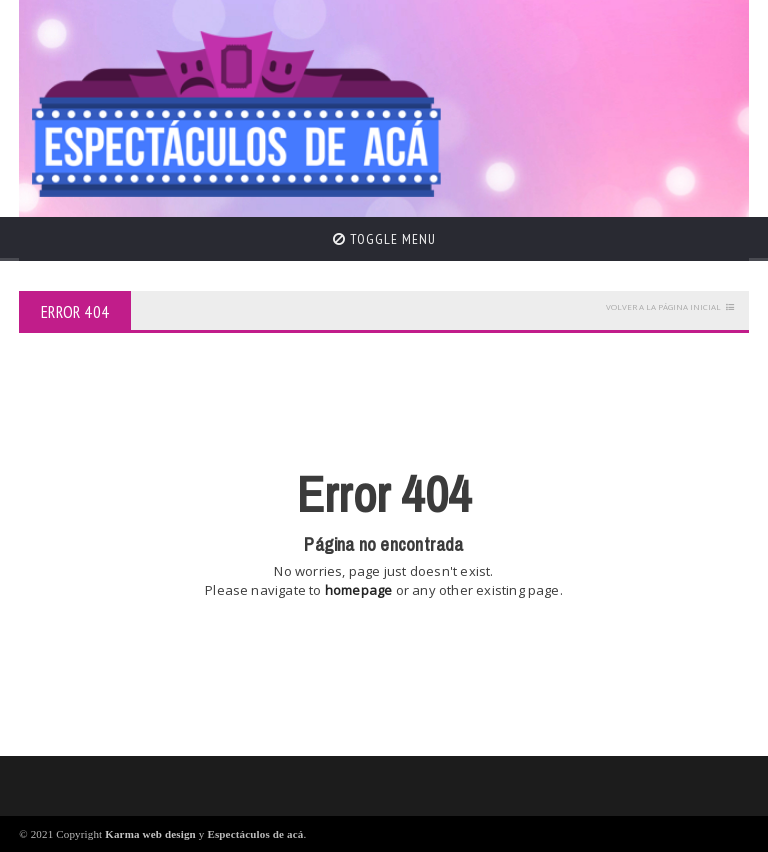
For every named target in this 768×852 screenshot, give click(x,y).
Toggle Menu (384, 239)
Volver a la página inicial (663, 306)
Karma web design (150, 834)
